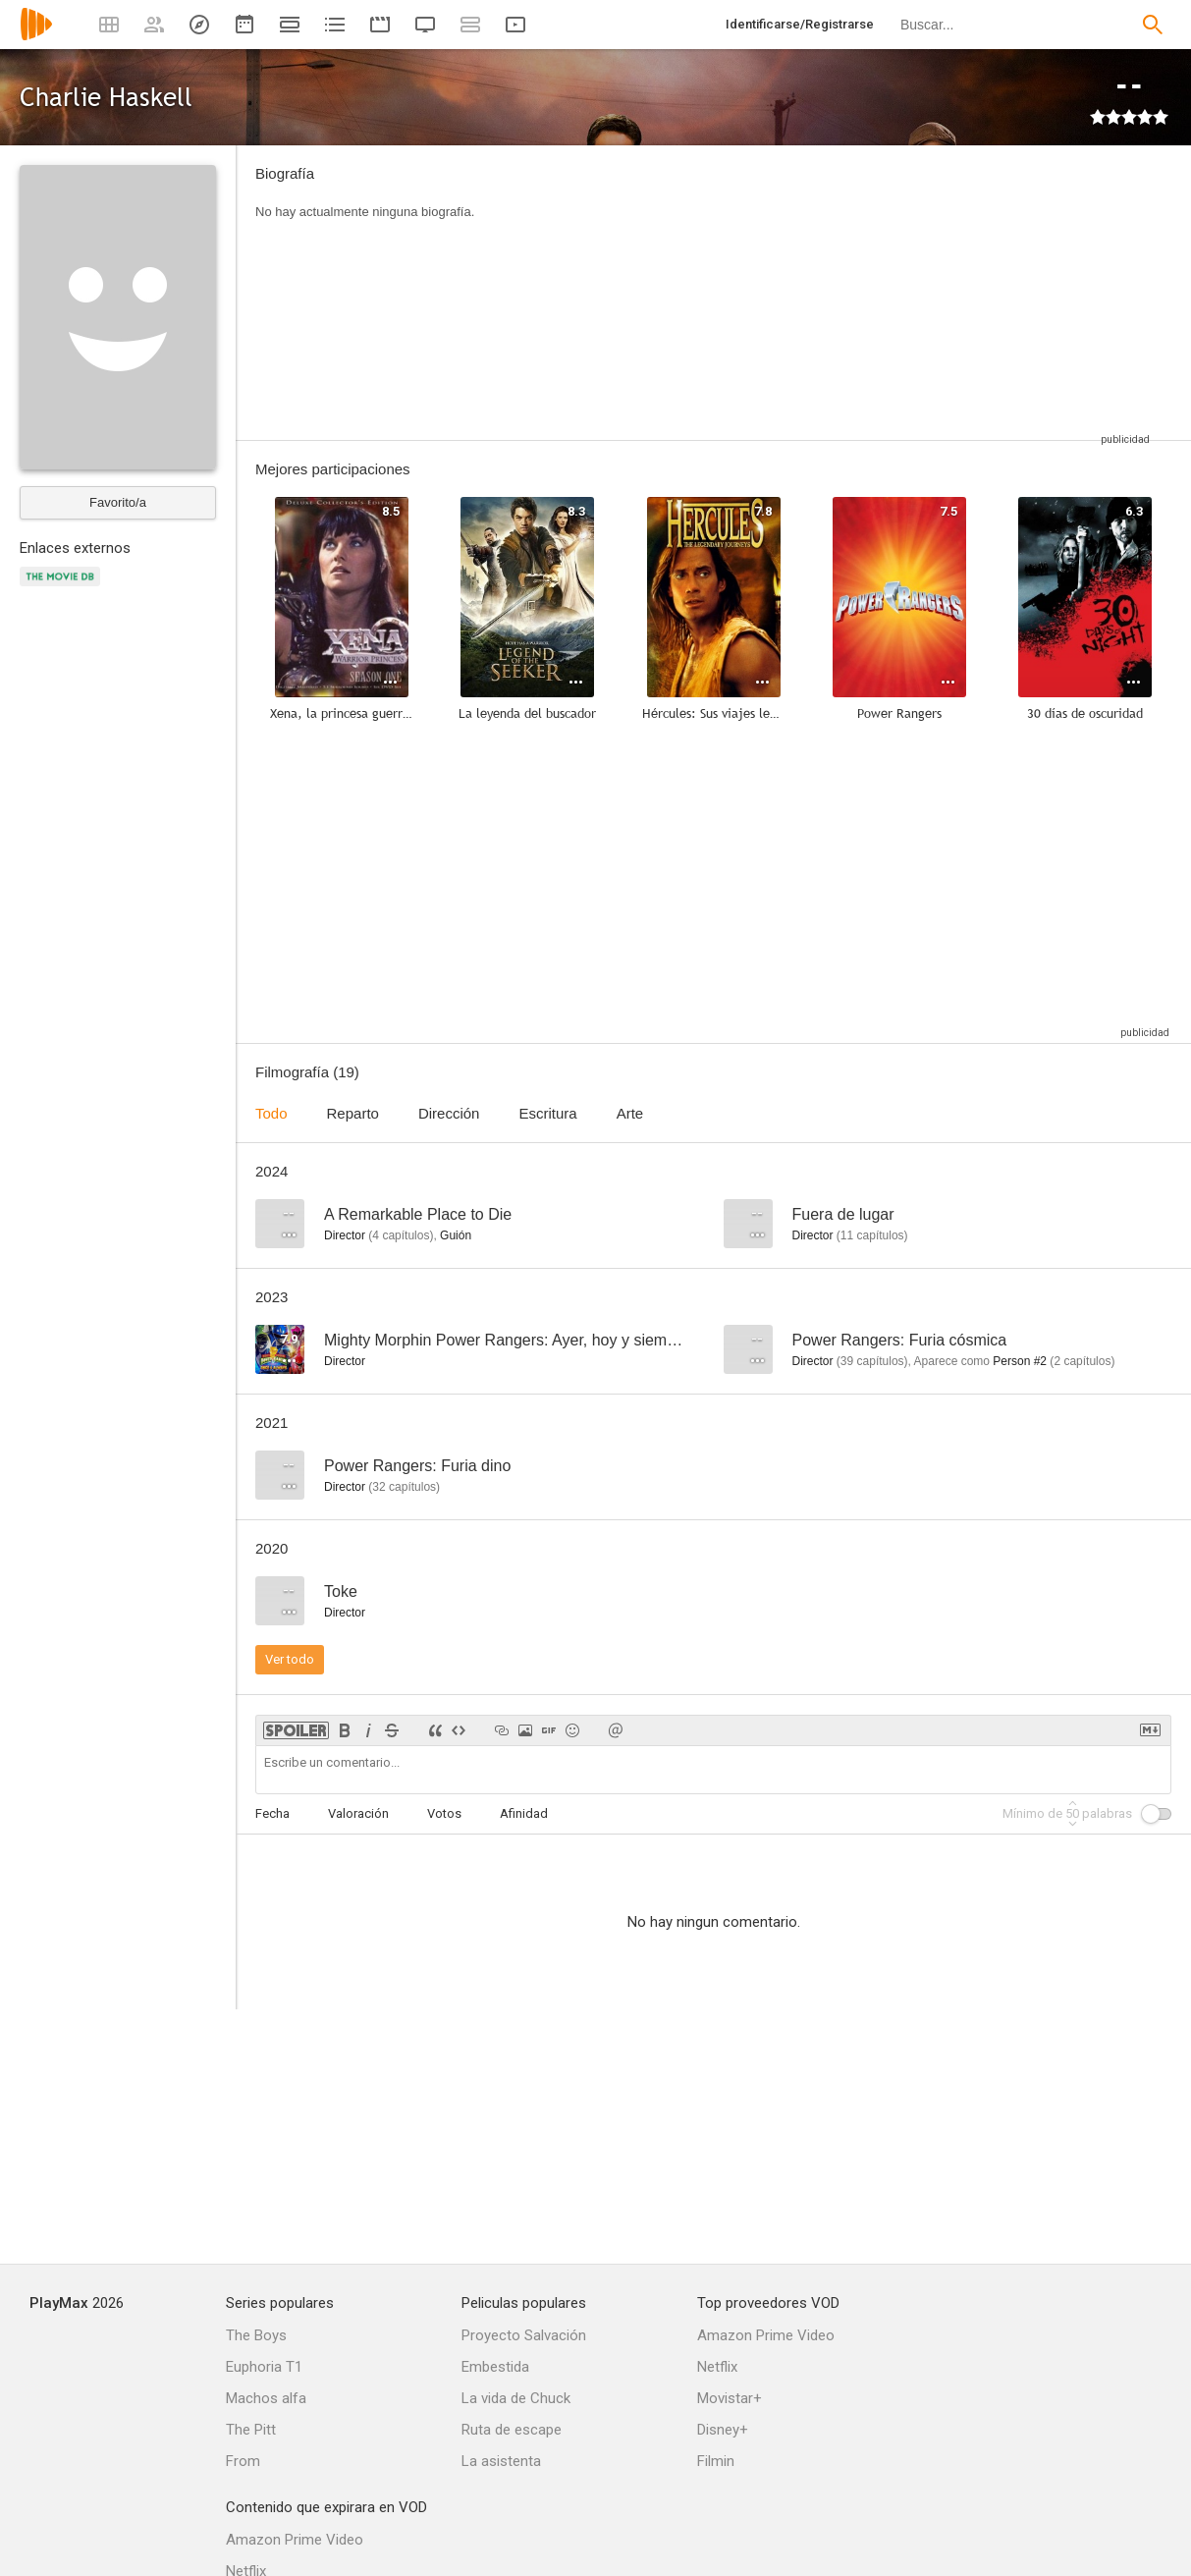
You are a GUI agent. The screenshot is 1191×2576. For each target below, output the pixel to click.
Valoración (358, 1813)
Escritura (547, 1113)
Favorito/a (117, 502)
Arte (630, 1113)
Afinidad (524, 1813)
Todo (271, 1113)
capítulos (400, 1235)
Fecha (272, 1813)
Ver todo (289, 1659)
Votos (444, 1813)
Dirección (449, 1113)
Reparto (353, 1113)
